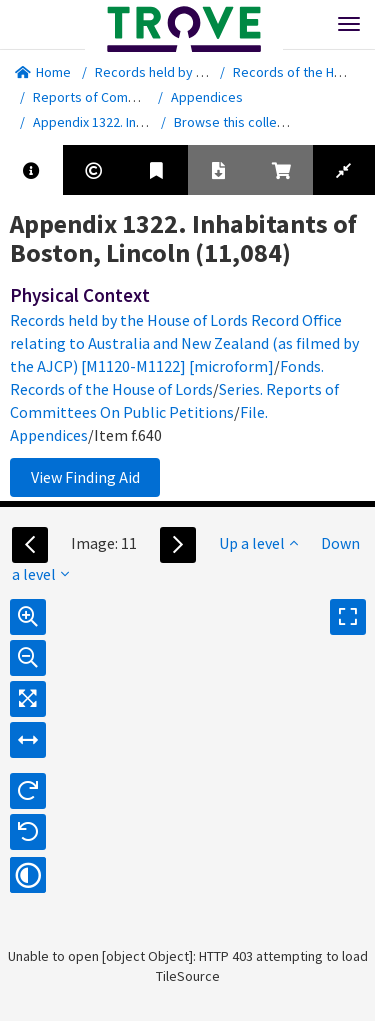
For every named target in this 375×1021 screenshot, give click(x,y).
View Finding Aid (85, 477)
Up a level (258, 543)
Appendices (207, 97)
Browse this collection (247, 122)
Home (43, 72)
